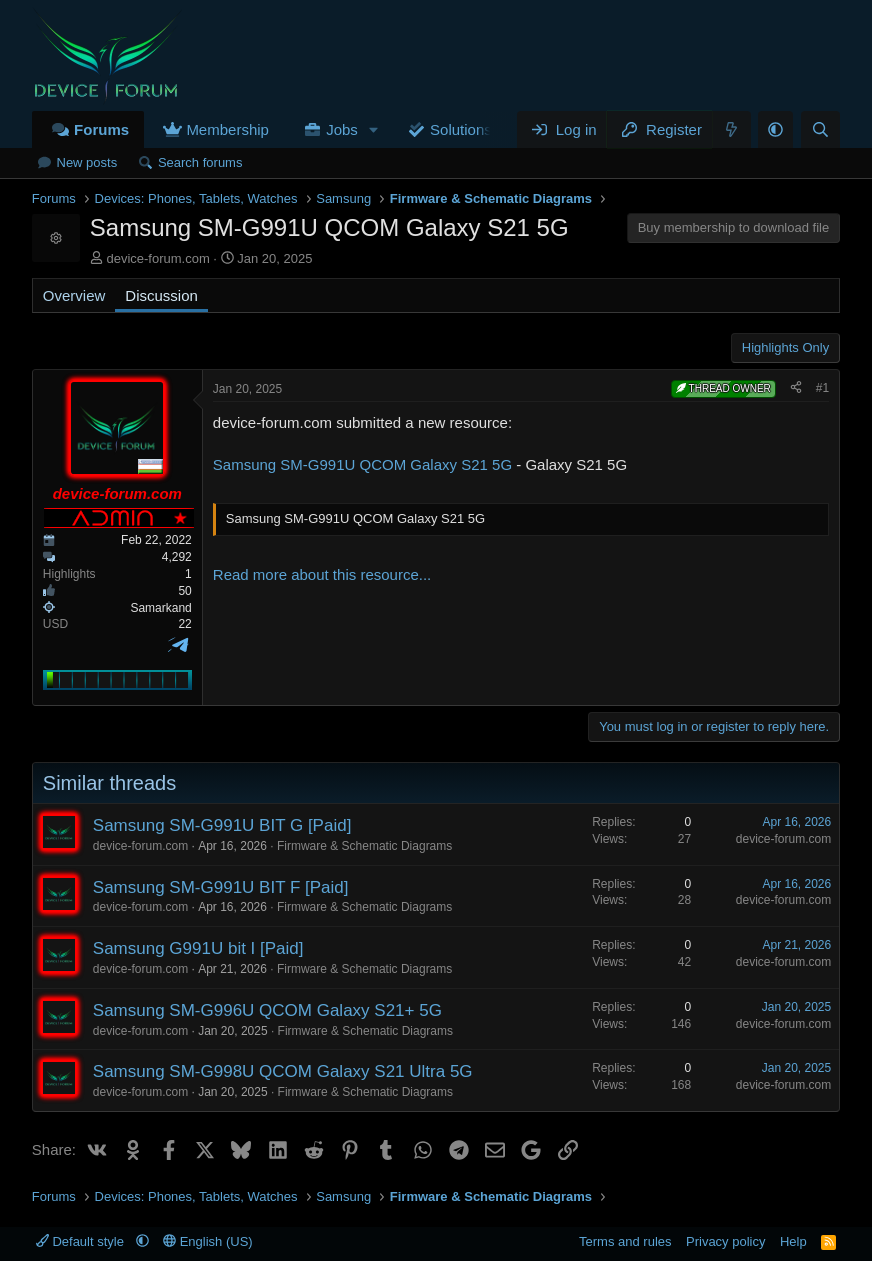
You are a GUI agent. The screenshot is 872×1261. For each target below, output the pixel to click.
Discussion (161, 295)
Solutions (461, 129)
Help (793, 1241)
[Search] (820, 129)
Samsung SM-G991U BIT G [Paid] (222, 825)
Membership (227, 129)
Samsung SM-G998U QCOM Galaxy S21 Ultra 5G (283, 1071)
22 (184, 624)
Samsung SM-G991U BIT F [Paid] (221, 887)
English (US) (208, 1241)
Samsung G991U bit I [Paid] (198, 948)
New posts (87, 162)
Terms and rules (625, 1241)
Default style (82, 1241)
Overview (74, 295)
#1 (822, 388)
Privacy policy (725, 1241)
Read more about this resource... (322, 574)
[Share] (796, 388)
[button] (374, 129)
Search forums (200, 162)
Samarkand (160, 608)
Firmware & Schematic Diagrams (364, 846)
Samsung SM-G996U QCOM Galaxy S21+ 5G (267, 1010)
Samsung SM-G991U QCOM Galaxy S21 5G (362, 464)
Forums (101, 129)
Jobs (342, 129)
